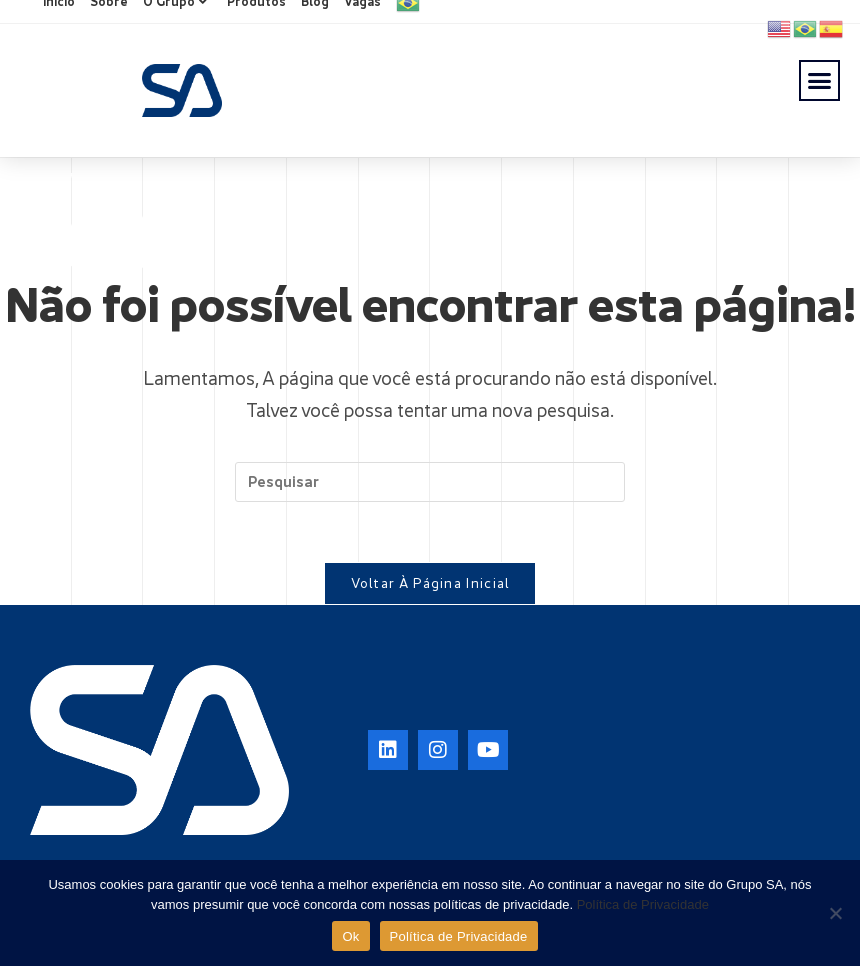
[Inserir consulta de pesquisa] (430, 482)
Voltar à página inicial (430, 583)
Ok (350, 936)
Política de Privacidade (643, 904)
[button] (820, 81)
